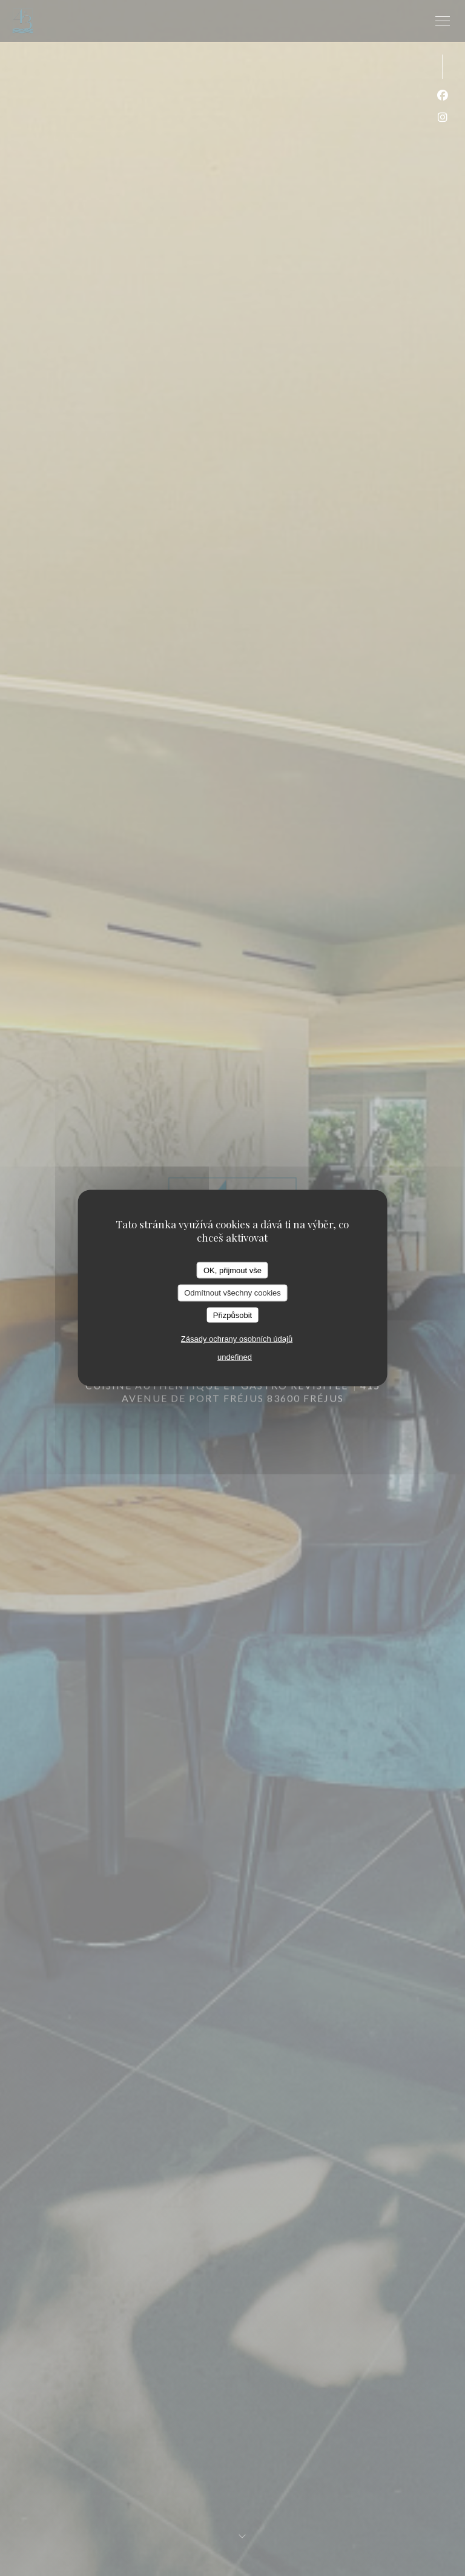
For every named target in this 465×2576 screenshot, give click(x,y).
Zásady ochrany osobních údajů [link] (236, 1338)
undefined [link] (234, 1357)
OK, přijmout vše (232, 1269)
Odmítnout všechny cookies (232, 1292)
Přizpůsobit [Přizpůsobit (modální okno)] (232, 1314)
